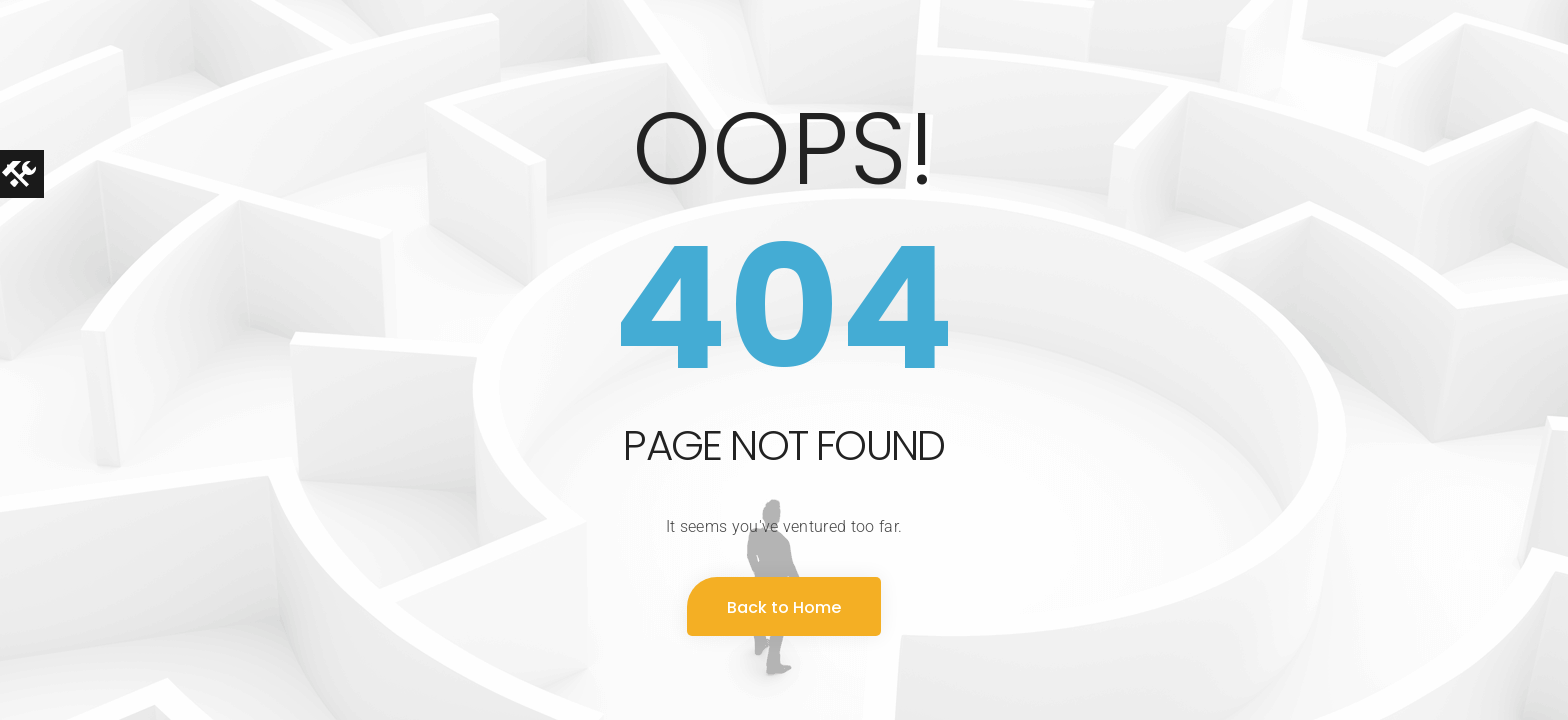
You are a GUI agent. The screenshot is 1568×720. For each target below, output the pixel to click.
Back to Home (784, 607)
